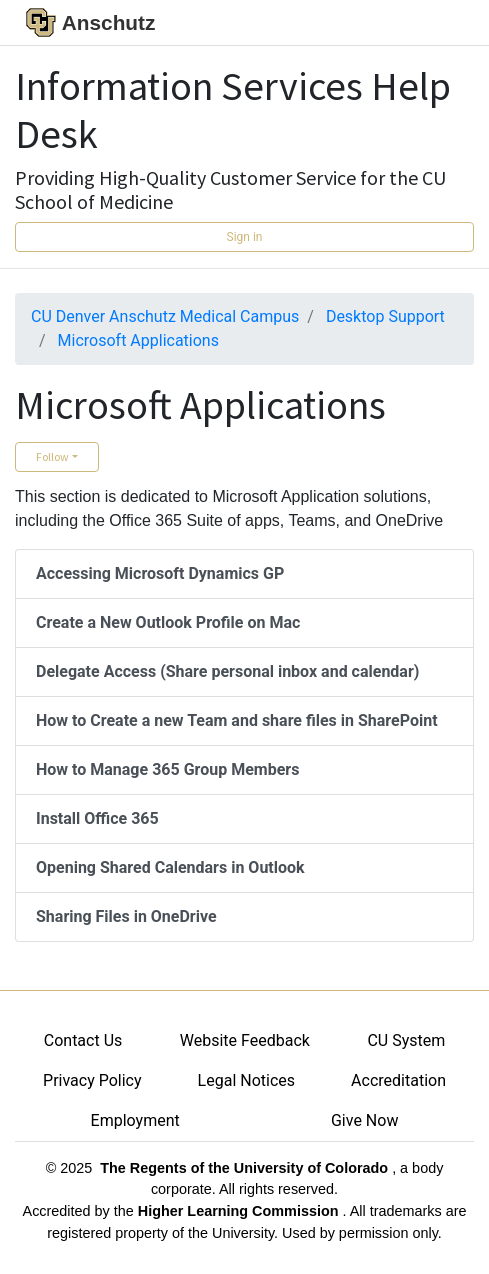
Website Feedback (245, 1040)
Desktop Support (385, 316)
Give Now (364, 1120)
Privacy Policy (92, 1080)
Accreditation (398, 1080)
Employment (135, 1120)
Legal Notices (246, 1080)
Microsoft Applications (138, 340)
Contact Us (83, 1040)
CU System (406, 1040)
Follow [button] (52, 456)
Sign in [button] (245, 237)
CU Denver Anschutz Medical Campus (165, 316)
